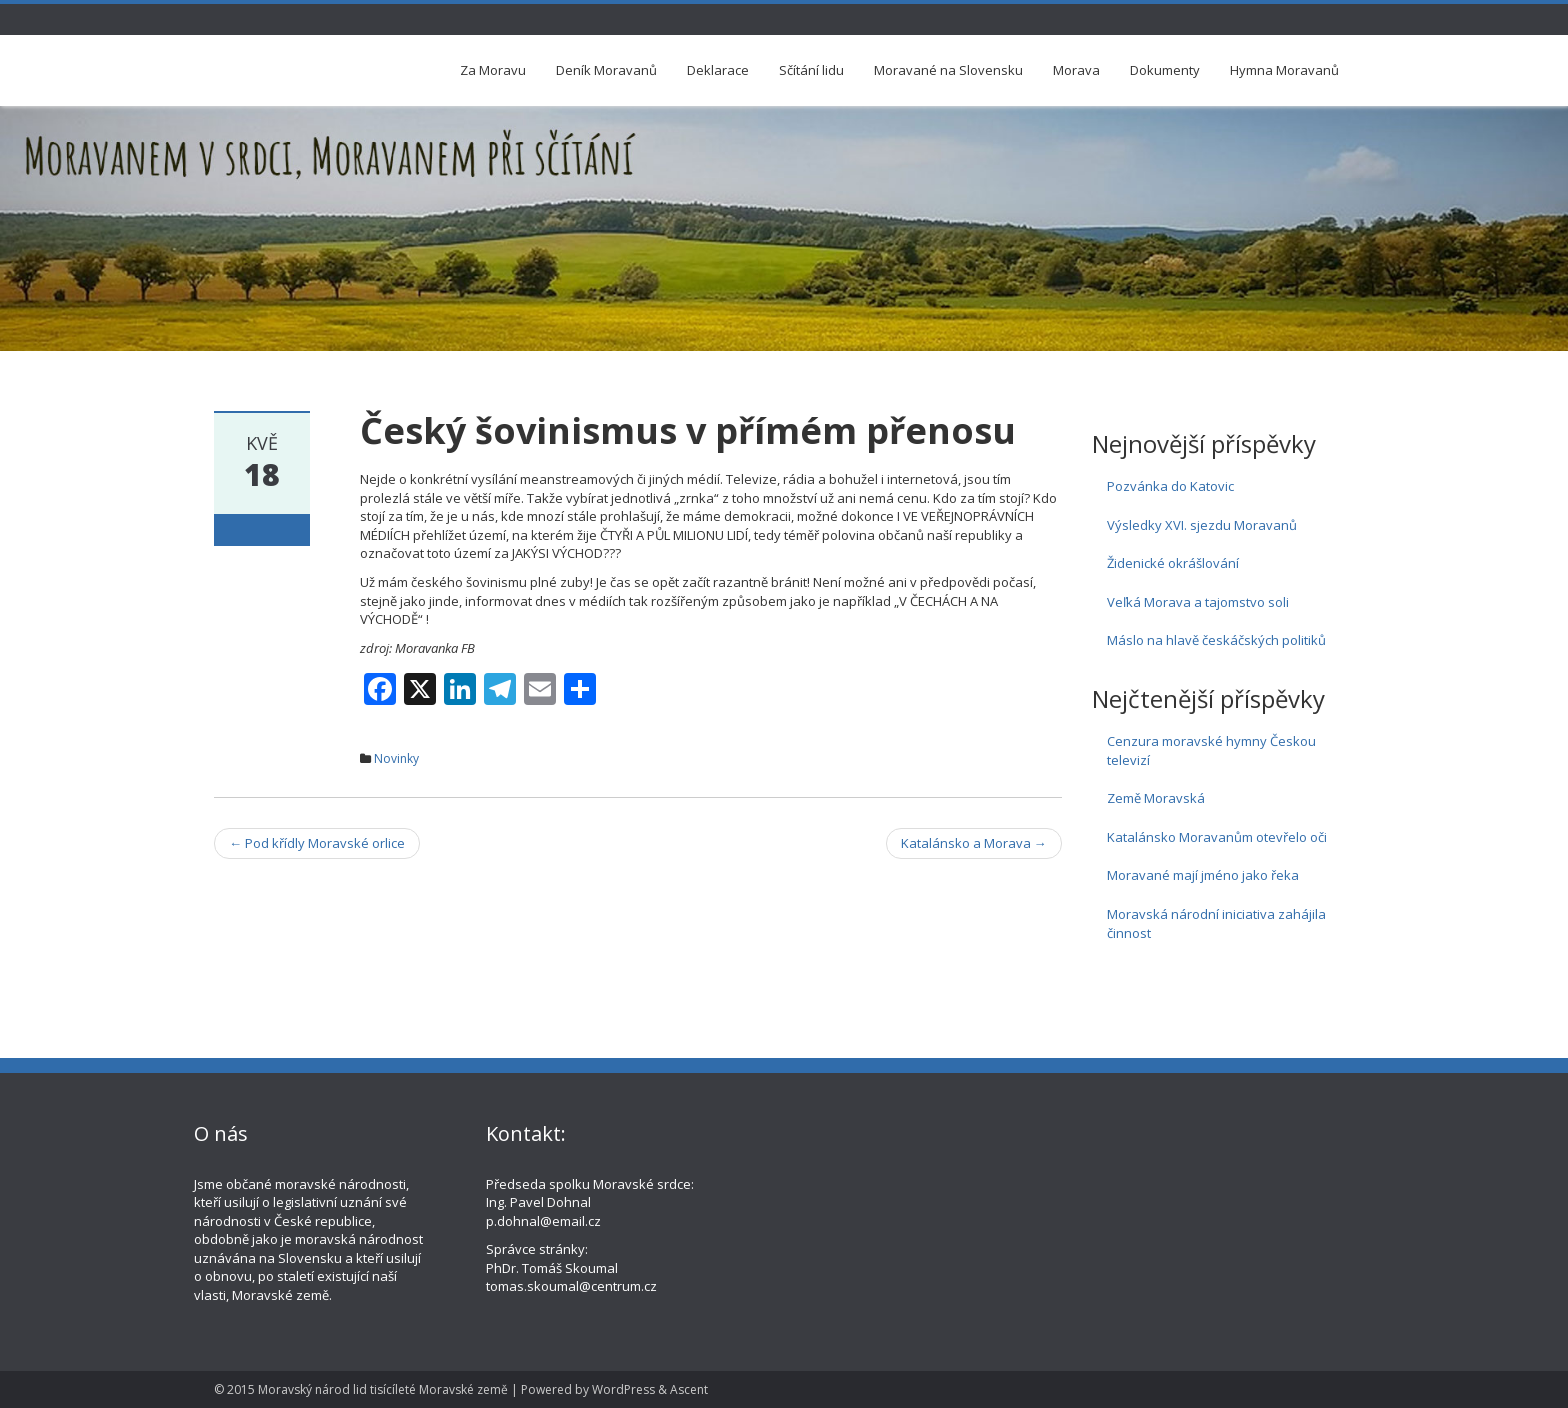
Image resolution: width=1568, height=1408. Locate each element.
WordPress (623, 1389)
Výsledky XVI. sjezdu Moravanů (1202, 525)
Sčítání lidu (811, 70)
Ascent (689, 1389)
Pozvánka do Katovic (1170, 486)
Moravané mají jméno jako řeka (1203, 875)
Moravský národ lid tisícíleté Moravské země (383, 1389)
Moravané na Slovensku (948, 70)
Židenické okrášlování (1173, 563)
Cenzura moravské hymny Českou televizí (1211, 750)
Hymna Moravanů (1284, 70)
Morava (1076, 70)
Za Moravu (493, 70)
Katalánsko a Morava (974, 843)
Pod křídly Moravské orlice (317, 843)
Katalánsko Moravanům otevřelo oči (1217, 837)
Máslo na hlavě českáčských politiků (1216, 640)
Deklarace (718, 70)
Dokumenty (1165, 70)
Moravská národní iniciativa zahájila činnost (1216, 923)
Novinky (396, 758)
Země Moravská (1156, 798)
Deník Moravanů (606, 70)
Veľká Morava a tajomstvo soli (1198, 602)
